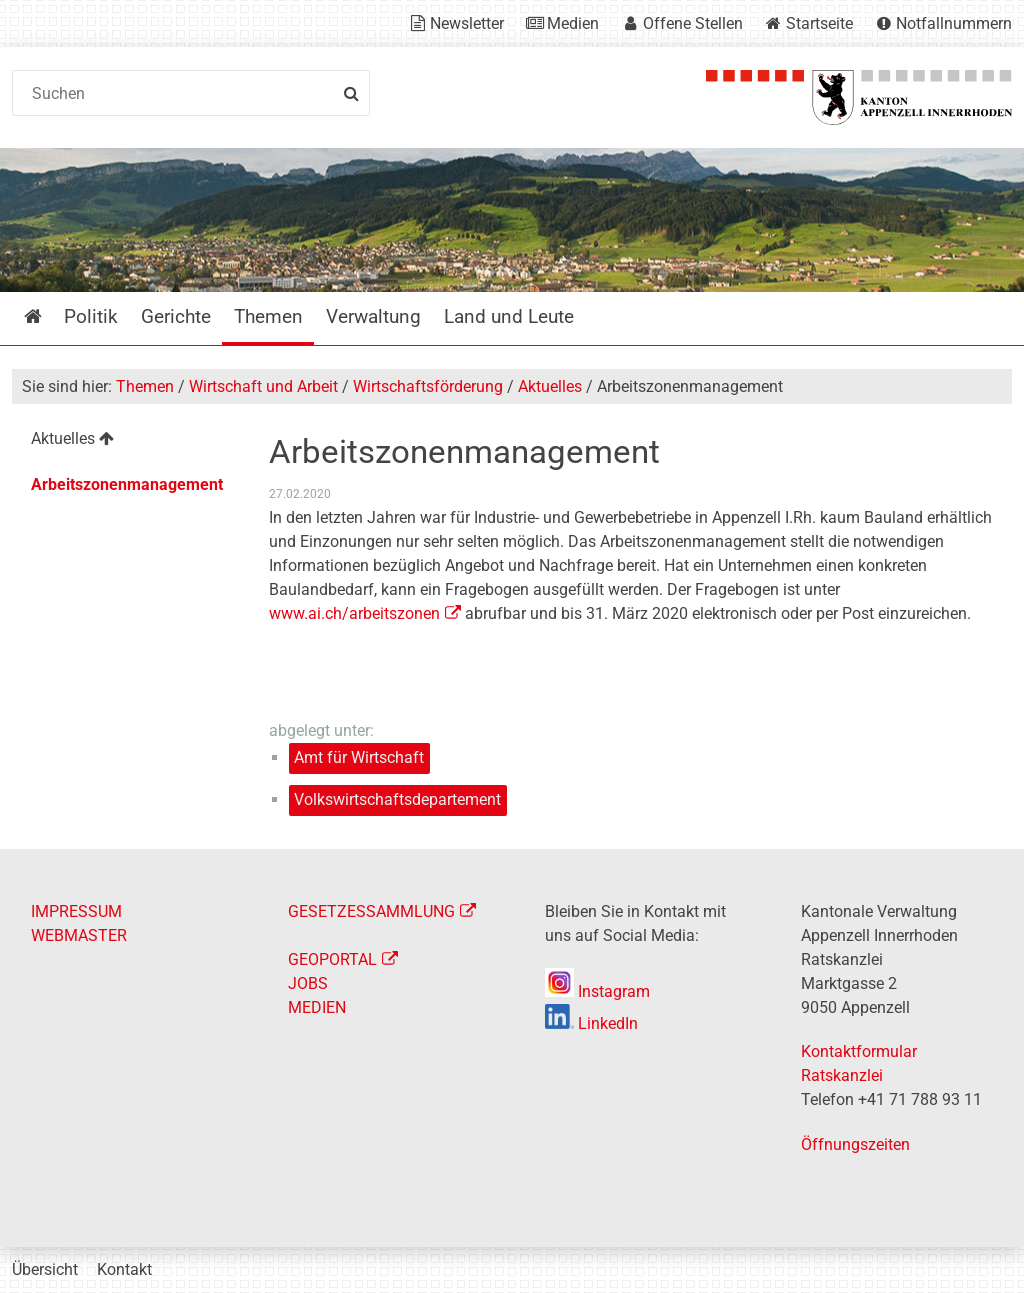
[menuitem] (127, 441)
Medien (573, 23)
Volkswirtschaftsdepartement (397, 799)
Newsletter (467, 23)
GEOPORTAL (332, 959)
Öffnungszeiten (855, 1144)
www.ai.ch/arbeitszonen (354, 613)
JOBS (308, 983)
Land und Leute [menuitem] (509, 316)
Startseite (819, 23)
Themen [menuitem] (268, 316)
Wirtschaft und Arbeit (263, 386)
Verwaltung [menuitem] (373, 316)
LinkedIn (591, 1023)
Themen (145, 386)
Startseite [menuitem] (47, 316)
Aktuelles (550, 386)
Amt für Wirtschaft (359, 757)
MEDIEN (317, 1007)
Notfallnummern (954, 23)
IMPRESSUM (76, 911)
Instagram (597, 991)
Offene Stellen (693, 23)
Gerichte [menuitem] (176, 316)
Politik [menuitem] (91, 316)
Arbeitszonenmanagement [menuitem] (127, 484)
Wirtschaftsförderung (428, 386)
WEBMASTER (79, 935)
